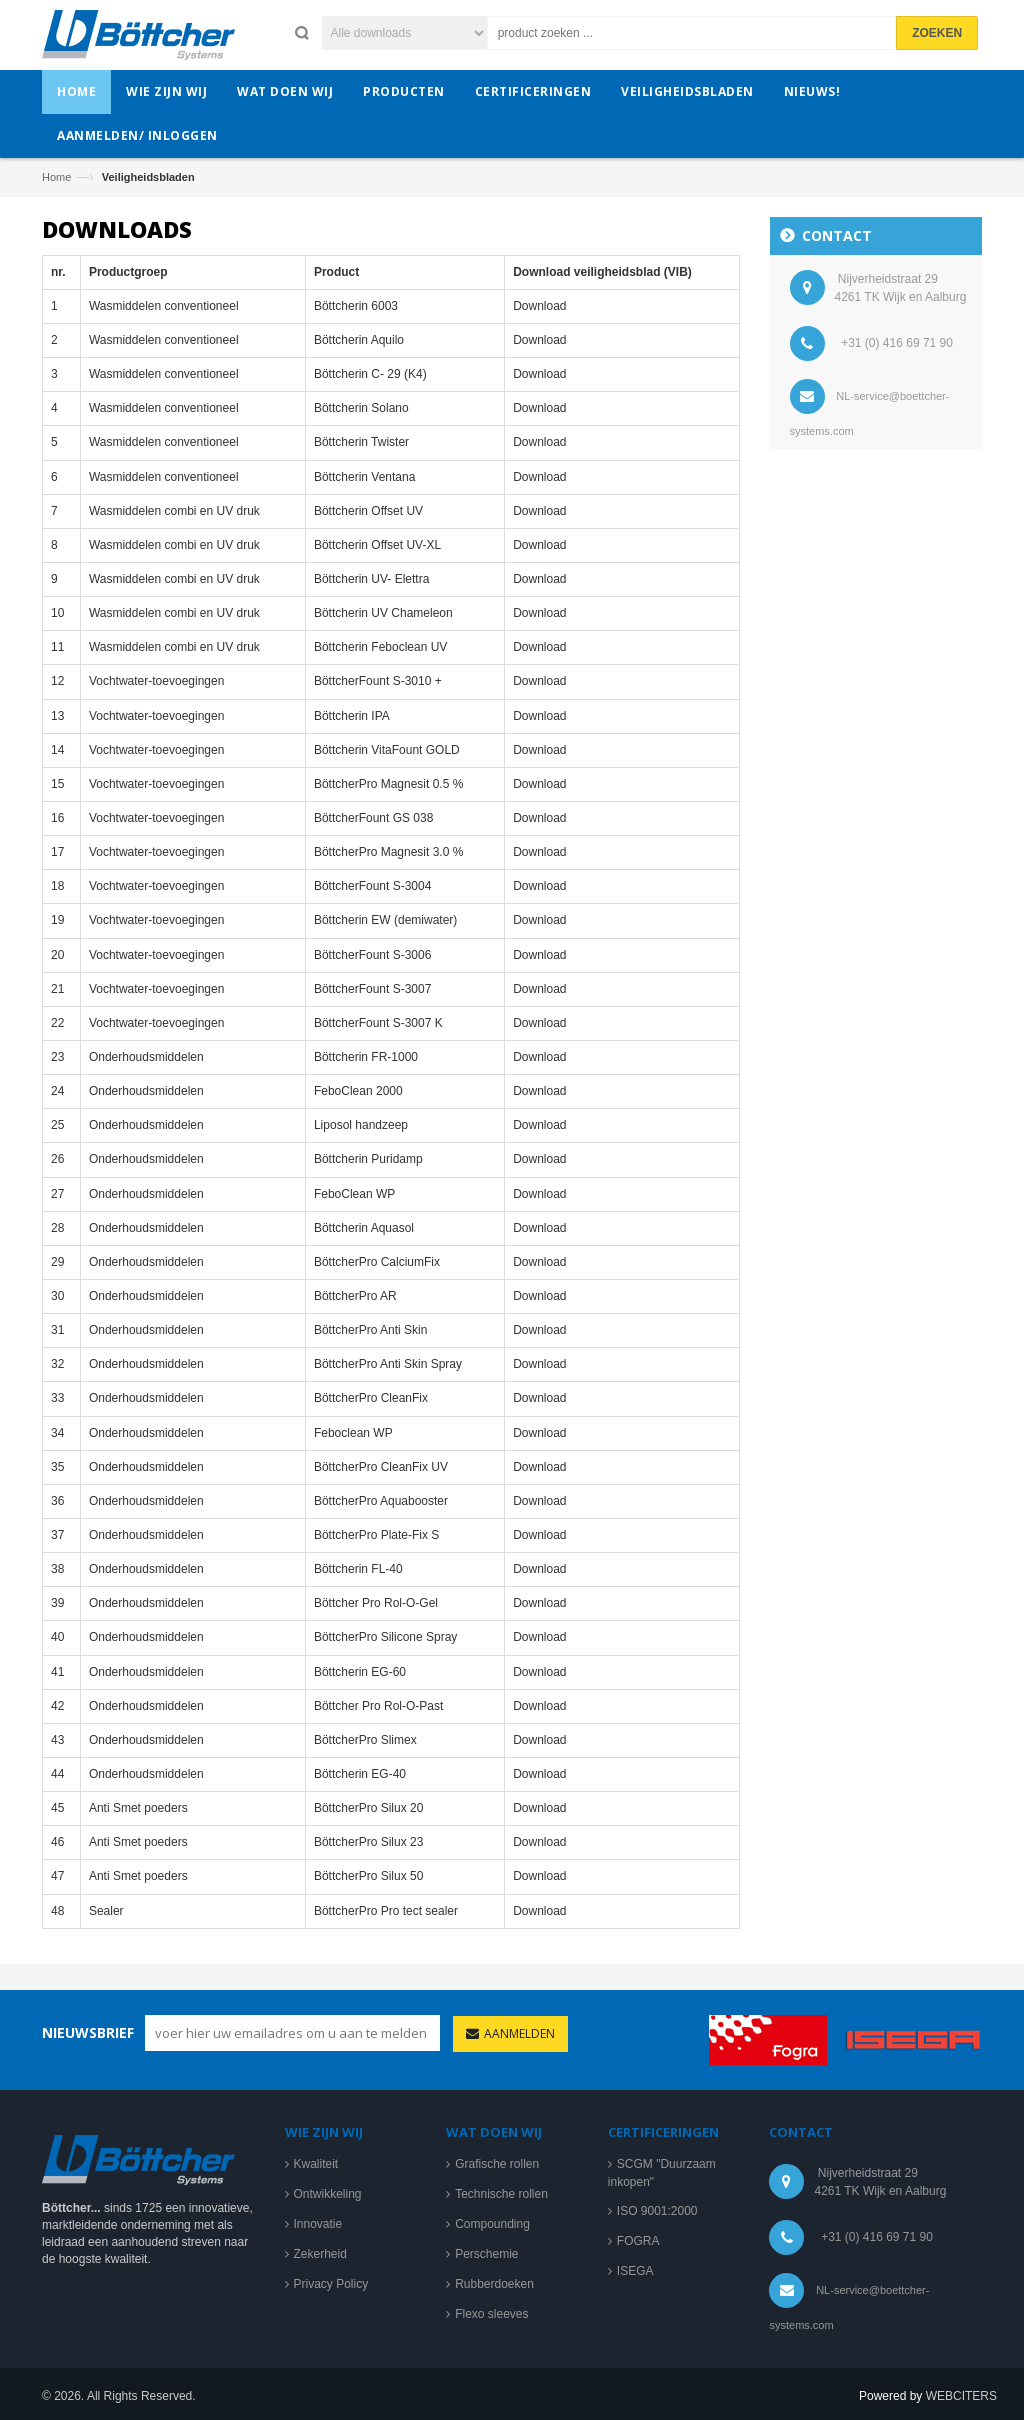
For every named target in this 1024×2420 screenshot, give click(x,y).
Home (56, 177)
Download (539, 315)
